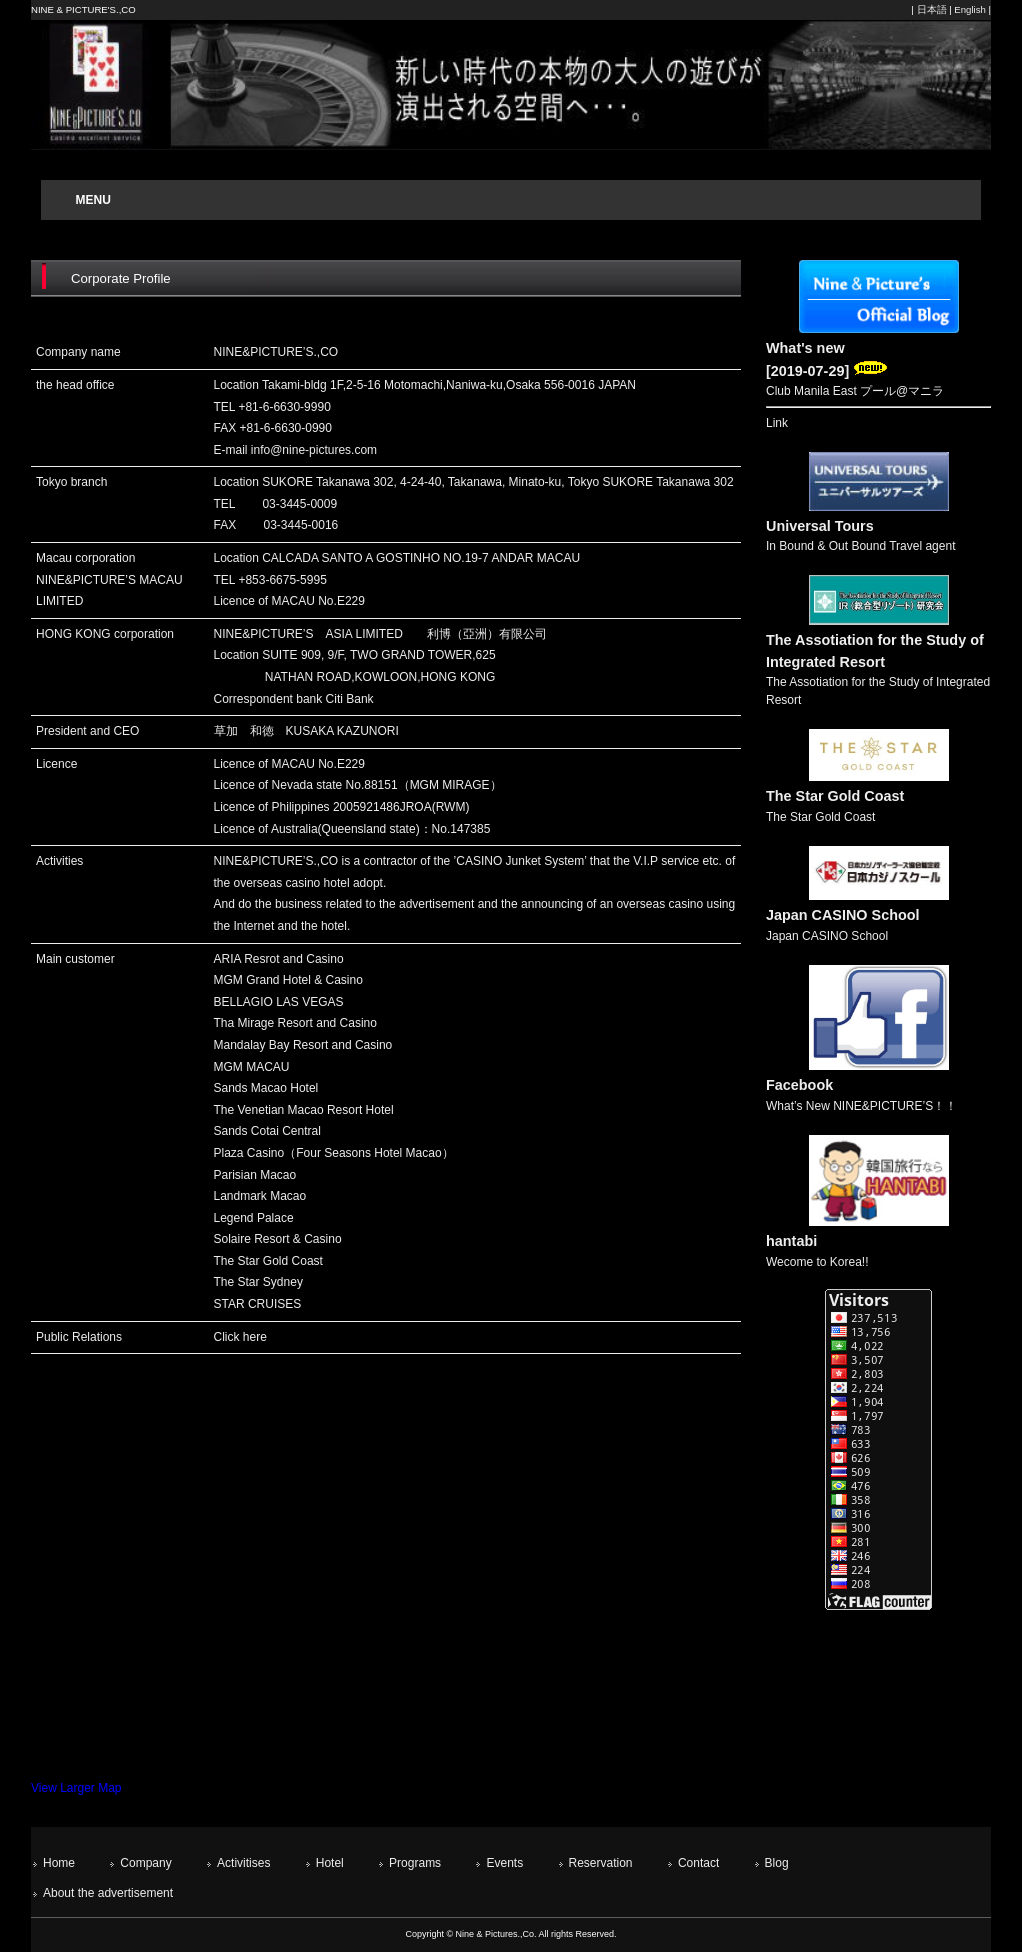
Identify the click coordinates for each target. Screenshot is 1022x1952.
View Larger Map (76, 1788)
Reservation (601, 1863)
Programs (415, 1863)
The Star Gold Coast (835, 796)
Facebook (799, 1085)
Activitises (243, 1863)
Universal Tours (820, 526)
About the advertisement (108, 1893)
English (969, 9)
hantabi (791, 1241)
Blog (777, 1863)
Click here (240, 1337)
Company (145, 1863)
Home (59, 1863)
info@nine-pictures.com (314, 450)
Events (504, 1863)
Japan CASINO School (843, 915)
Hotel (330, 1863)
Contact (698, 1863)
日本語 (932, 9)
